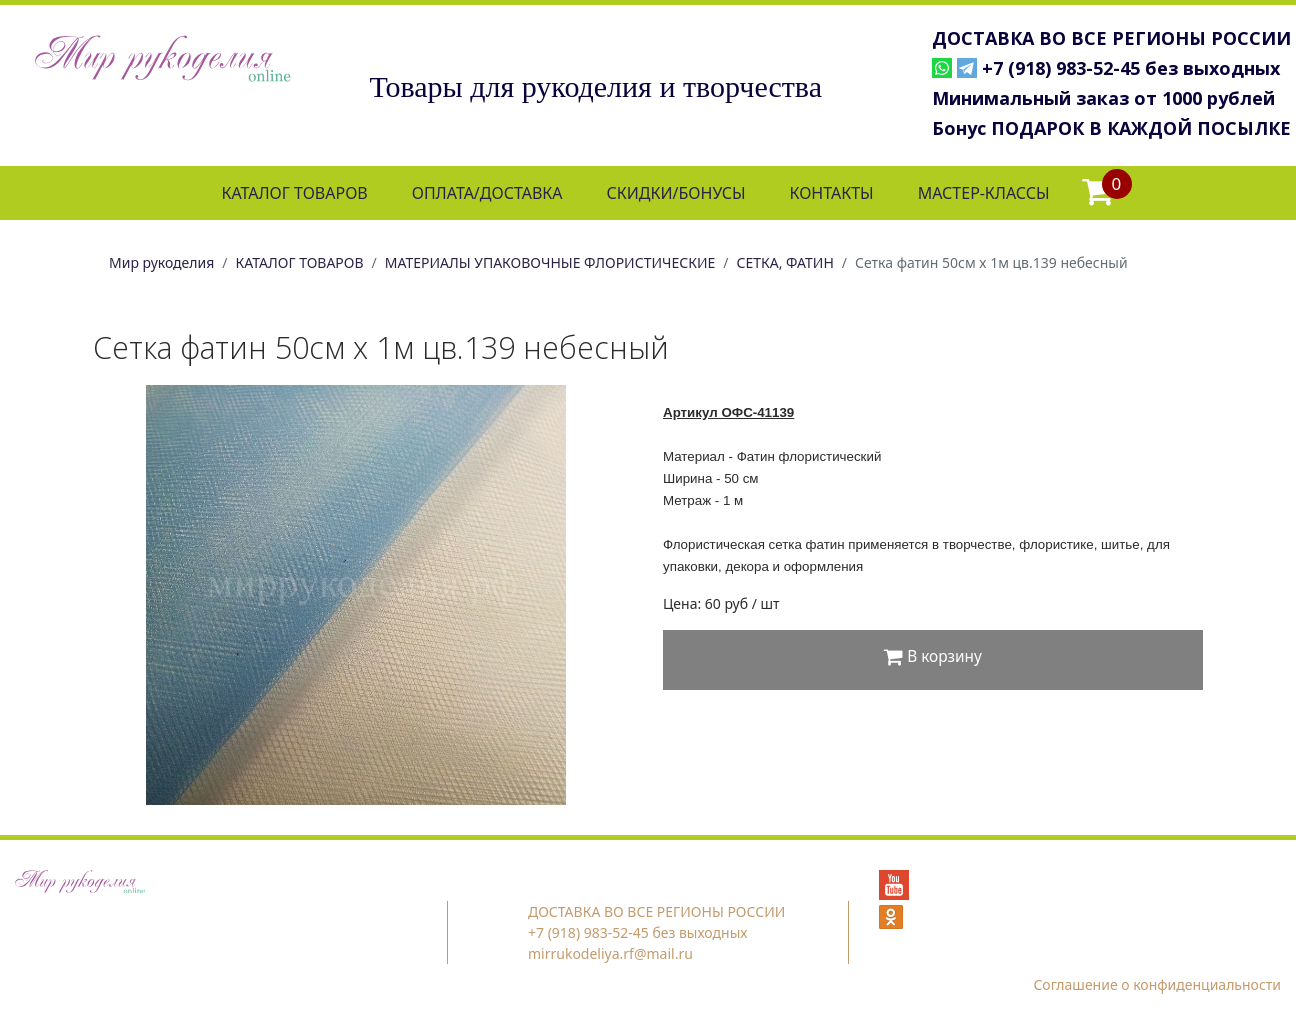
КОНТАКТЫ (831, 193)
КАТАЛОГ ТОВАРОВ (294, 193)
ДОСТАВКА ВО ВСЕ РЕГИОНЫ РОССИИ (1111, 38)
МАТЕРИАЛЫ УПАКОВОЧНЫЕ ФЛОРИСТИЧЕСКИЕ (550, 262)
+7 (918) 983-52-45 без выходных (1131, 68)
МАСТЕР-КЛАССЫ (984, 193)
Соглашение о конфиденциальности (1157, 984)
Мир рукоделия (161, 262)
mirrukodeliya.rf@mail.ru (610, 953)
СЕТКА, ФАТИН (785, 262)
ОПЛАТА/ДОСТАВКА (487, 193)
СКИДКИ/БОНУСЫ (676, 193)
